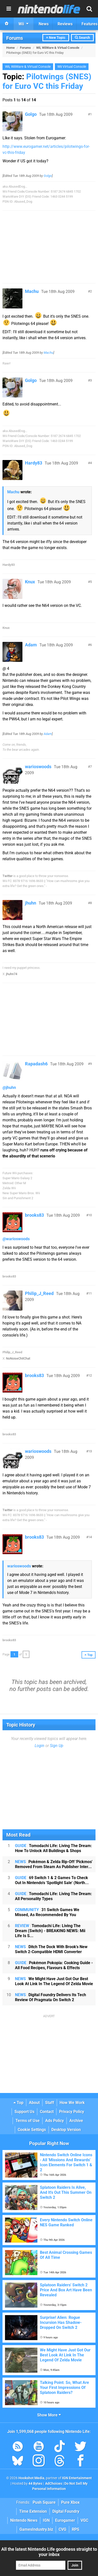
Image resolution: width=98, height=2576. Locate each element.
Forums (14, 38)
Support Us (24, 2111)
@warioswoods (16, 1238)
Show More (49, 2415)
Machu (32, 291)
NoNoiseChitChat (18, 1358)
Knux (30, 581)
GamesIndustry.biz (36, 2529)
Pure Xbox (70, 2502)
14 (90, 1537)
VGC (84, 2520)
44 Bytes (35, 2483)
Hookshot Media (31, 2478)
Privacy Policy (71, 2111)
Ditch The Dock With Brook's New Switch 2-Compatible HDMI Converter (51, 1949)
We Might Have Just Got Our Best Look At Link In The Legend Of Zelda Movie (54, 1981)
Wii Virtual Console (71, 67)
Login (39, 1745)
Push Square (44, 2502)
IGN (46, 2520)
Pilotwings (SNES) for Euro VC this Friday (46, 81)
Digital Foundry (65, 2511)
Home (10, 48)
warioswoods (38, 766)
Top (18, 2102)
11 (90, 1293)
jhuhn (30, 903)
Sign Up (56, 1745)
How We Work (72, 2102)
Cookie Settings (32, 2129)
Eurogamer (65, 2520)
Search (82, 38)
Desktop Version (66, 2129)
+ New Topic (55, 38)
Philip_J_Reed (39, 1293)
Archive (76, 2120)
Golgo (31, 114)
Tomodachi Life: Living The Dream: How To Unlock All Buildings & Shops (53, 1848)
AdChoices (53, 2483)
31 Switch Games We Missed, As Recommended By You (47, 1912)
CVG (62, 2529)
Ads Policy (54, 2120)
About (34, 2102)
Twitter (7, 876)
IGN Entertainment (77, 2478)
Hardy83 (33, 463)
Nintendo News (23, 2520)
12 (90, 1375)
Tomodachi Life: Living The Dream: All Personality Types (53, 1896)
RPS (75, 2529)
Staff (49, 2102)
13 (90, 1451)
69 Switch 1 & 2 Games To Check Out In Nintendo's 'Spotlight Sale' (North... (52, 1880)
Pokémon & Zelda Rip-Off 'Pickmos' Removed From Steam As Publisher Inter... (54, 1864)
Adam (31, 644)
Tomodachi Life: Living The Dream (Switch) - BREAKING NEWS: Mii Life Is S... (50, 1930)
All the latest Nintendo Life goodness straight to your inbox (49, 2551)
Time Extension (33, 2511)
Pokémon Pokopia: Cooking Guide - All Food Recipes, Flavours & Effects (54, 1965)
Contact (47, 2111)
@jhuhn (9, 1087)
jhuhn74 (11, 974)
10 (90, 1215)
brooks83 (34, 1215)
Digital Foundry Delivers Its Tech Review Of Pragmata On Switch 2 (50, 1997)
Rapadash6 (36, 1063)
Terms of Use (27, 2120)
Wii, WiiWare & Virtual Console (57, 48)
